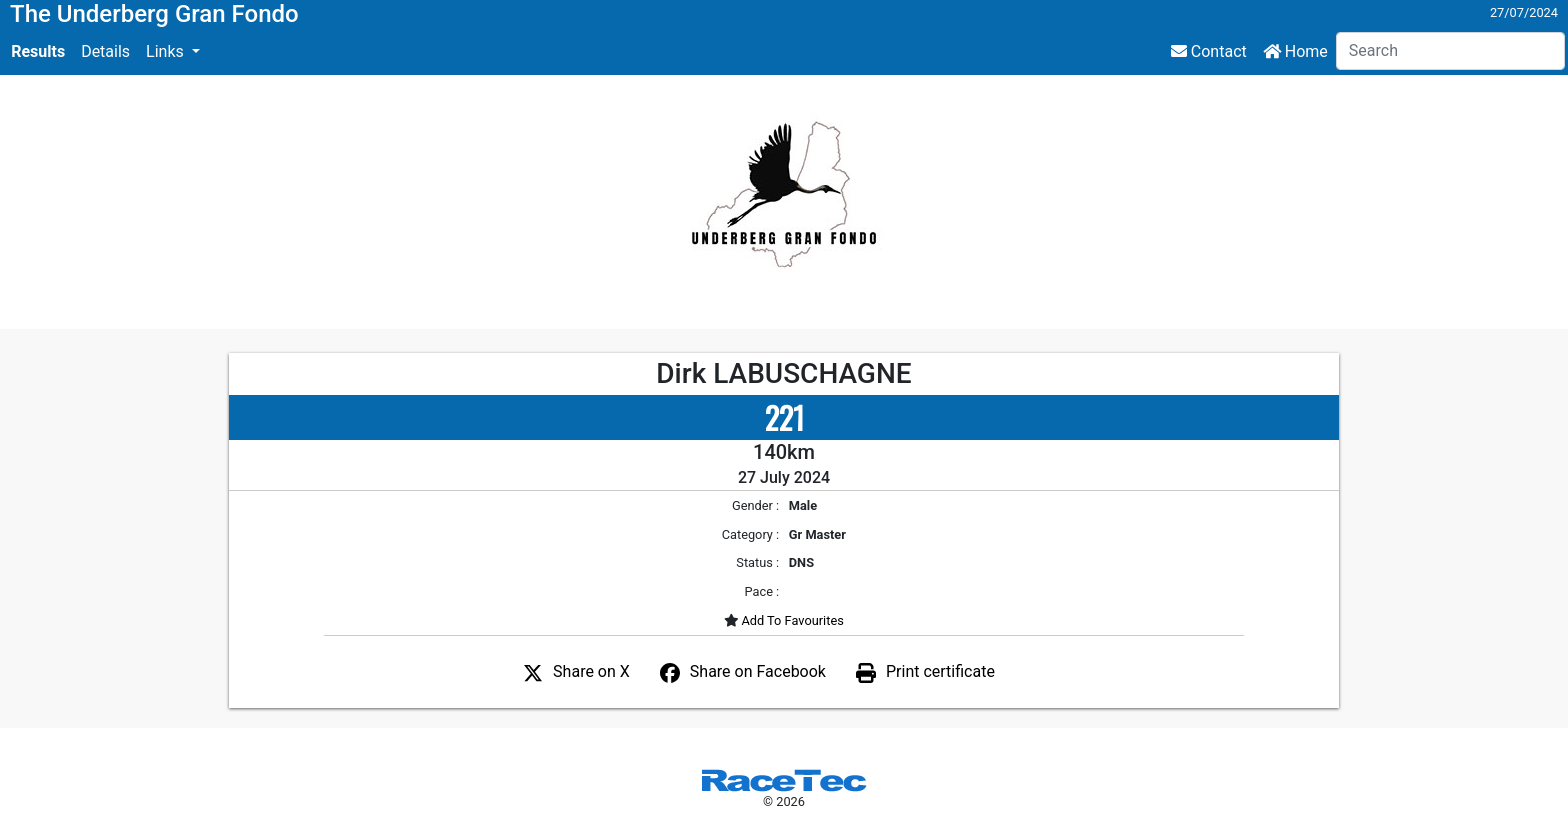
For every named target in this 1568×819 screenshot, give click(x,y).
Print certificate (940, 671)
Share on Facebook (758, 671)
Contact (1209, 51)
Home (1295, 51)
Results (38, 51)
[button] (173, 52)
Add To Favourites (791, 620)
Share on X (591, 671)
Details (105, 51)
